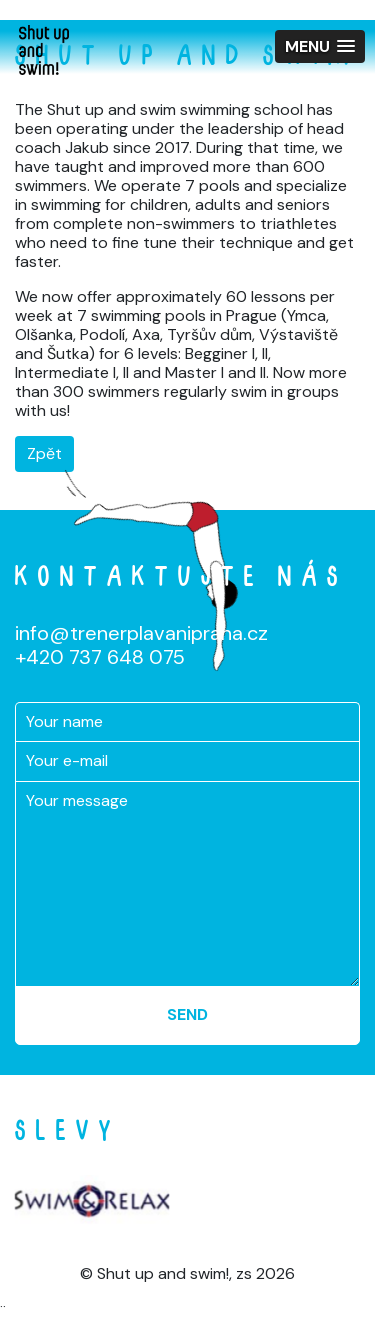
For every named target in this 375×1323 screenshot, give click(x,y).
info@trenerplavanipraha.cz (141, 633)
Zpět (44, 453)
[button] (320, 46)
